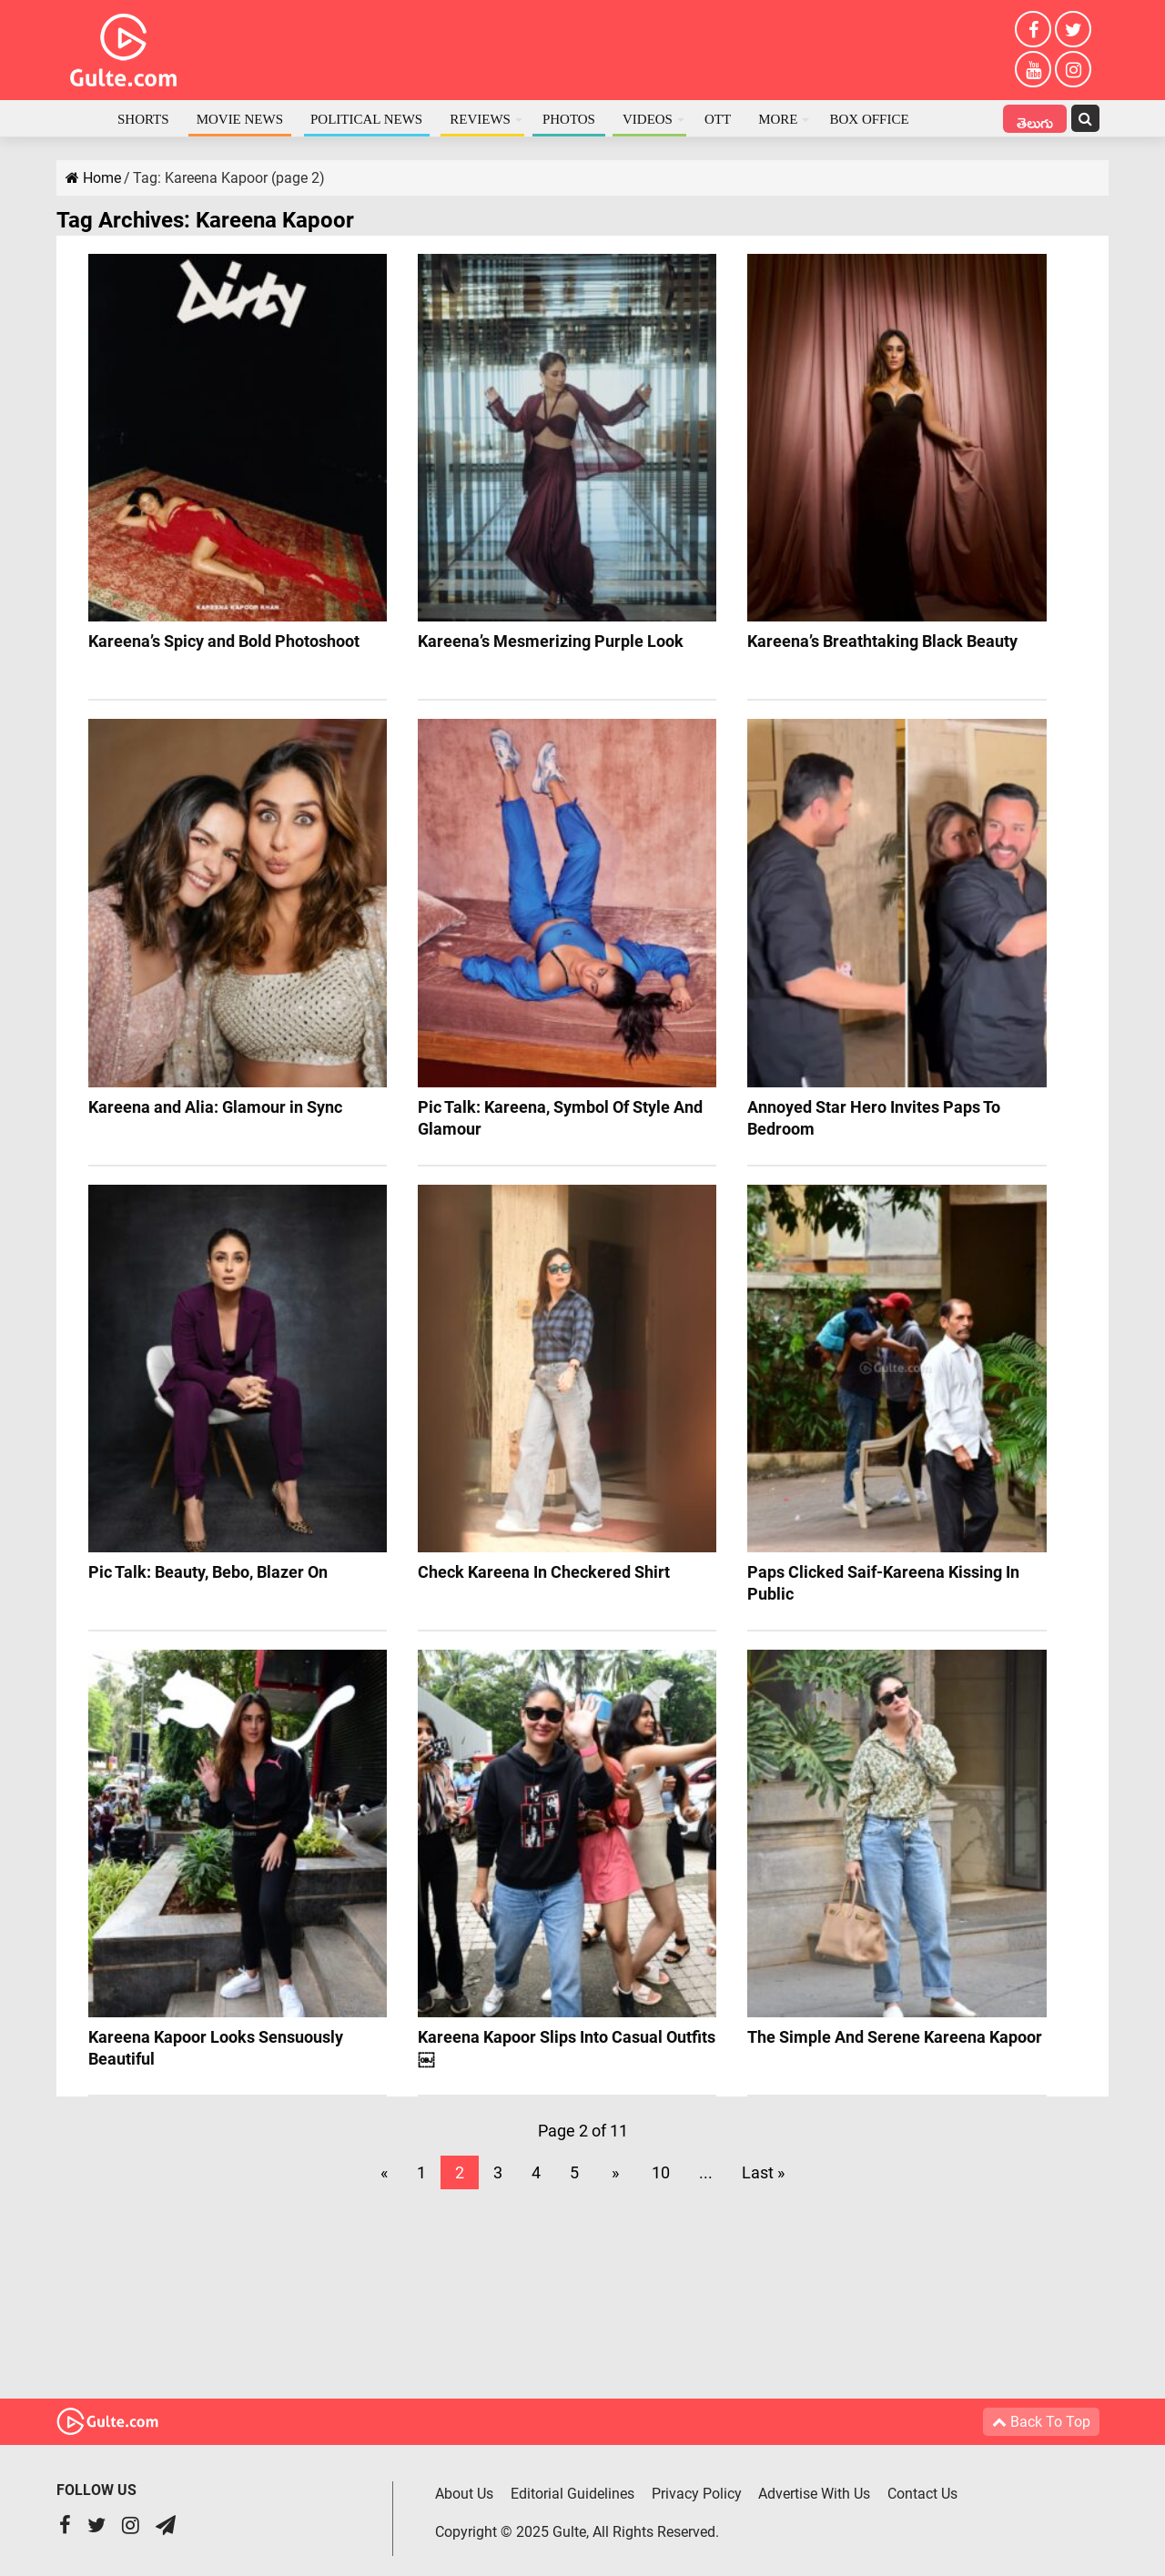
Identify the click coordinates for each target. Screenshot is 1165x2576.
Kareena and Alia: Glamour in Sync (215, 1106)
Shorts (143, 119)
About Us (464, 2492)
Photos (568, 119)
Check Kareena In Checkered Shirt (544, 1571)
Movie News (240, 119)
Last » (763, 2172)
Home (80, 118)
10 (661, 2172)
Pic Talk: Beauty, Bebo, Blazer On (208, 1571)
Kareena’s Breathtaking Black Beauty (882, 641)
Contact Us (923, 2492)
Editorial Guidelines (572, 2492)
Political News (366, 119)
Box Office (868, 119)
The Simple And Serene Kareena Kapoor (894, 2036)
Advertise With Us (815, 2492)
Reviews (480, 119)
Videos (648, 119)
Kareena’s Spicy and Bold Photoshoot (224, 641)
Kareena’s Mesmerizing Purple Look (551, 641)
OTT (717, 119)
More (777, 119)
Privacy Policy (697, 2492)
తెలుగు (1035, 119)
